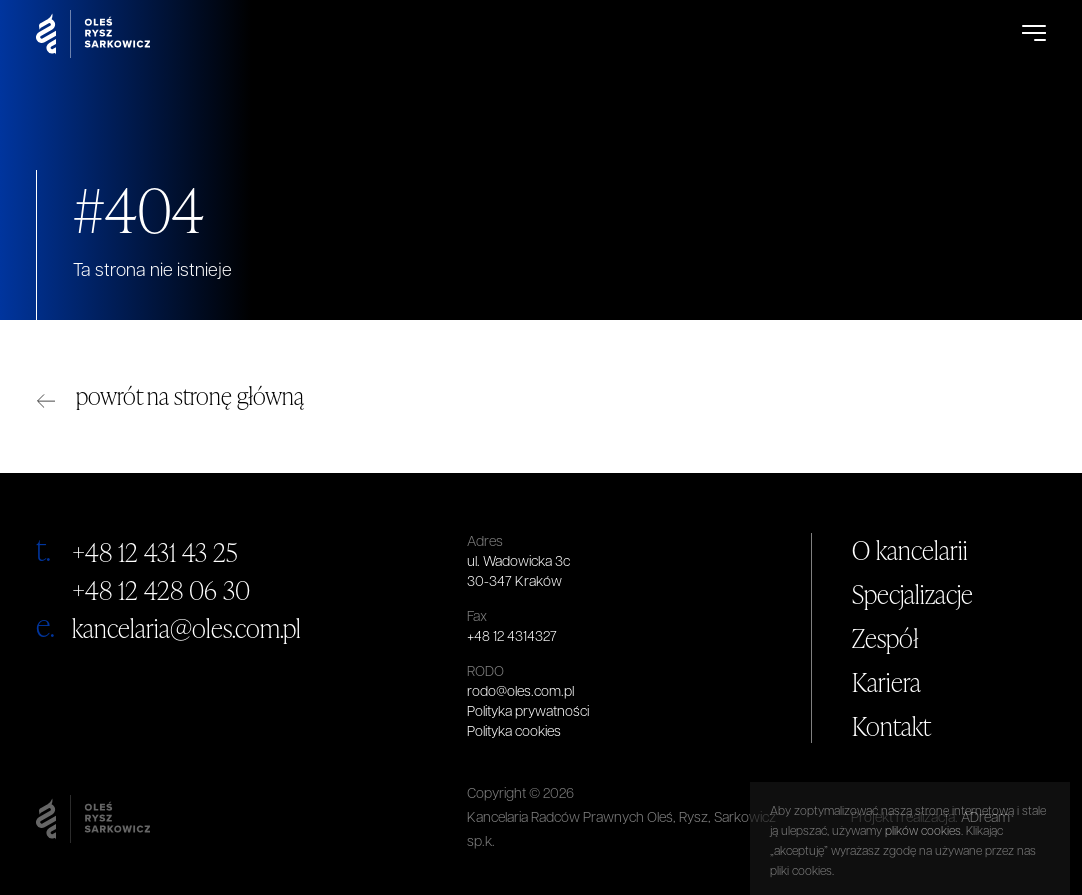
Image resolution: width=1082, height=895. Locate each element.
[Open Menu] (1034, 34)
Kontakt (891, 726)
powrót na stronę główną (190, 395)
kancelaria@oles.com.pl (186, 628)
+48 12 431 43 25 (155, 552)
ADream (985, 818)
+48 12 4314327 (512, 637)
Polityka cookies (514, 732)
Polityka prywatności (528, 712)
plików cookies (923, 879)
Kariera (886, 682)
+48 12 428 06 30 (161, 590)
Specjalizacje (912, 594)
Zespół (885, 638)
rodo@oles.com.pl (520, 692)
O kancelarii (910, 550)
